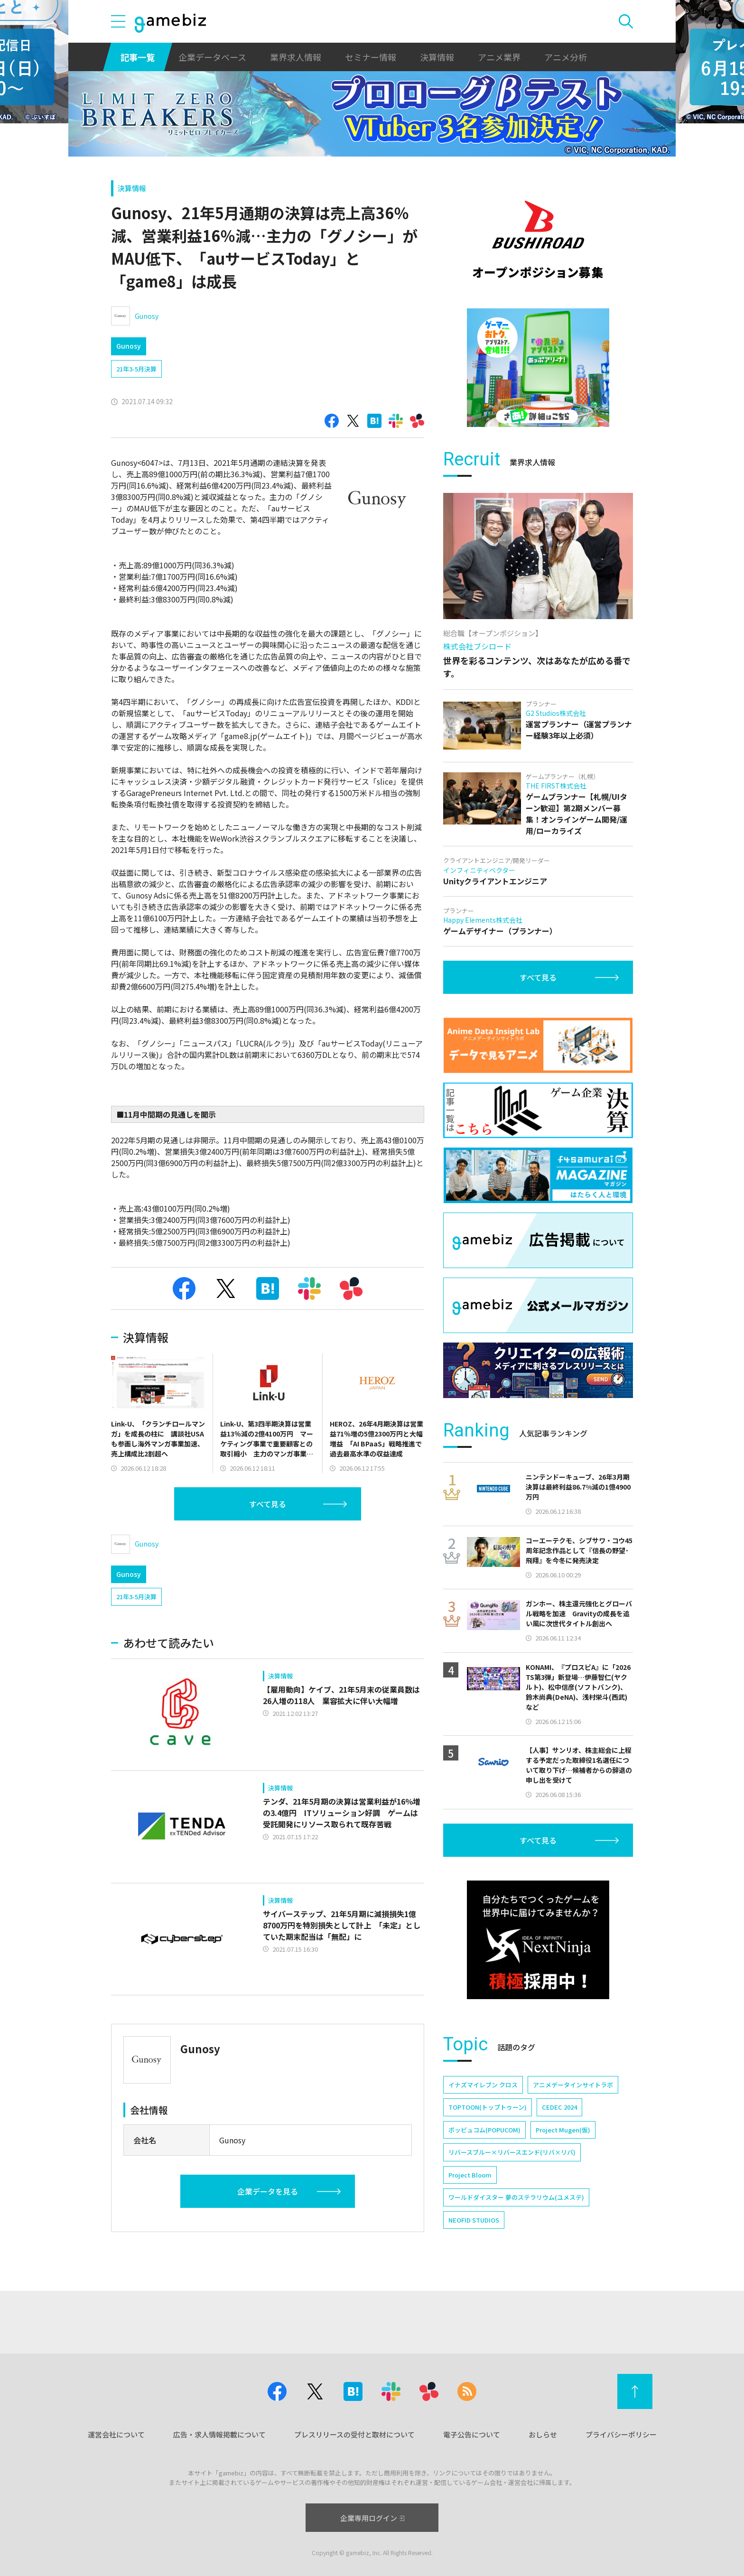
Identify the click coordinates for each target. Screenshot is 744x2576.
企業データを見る (267, 2191)
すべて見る (267, 1504)
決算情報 (437, 57)
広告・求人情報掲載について (219, 2434)
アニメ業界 (499, 57)
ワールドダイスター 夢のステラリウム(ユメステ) (516, 2197)
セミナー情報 (370, 57)
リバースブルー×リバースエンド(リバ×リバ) (512, 2152)
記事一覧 (138, 57)
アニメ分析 (565, 57)
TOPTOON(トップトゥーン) (487, 2107)
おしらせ (543, 2434)
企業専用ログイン (372, 2518)
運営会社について (116, 2434)
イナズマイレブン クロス (483, 2084)
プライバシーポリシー (621, 2434)
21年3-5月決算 (136, 368)
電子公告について (471, 2434)
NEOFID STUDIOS (473, 2219)
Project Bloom (470, 2174)
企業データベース (212, 57)
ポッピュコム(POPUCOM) (484, 2129)
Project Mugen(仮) (563, 2129)
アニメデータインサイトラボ (573, 2084)
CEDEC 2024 (559, 2107)
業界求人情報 (295, 57)
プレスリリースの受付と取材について (354, 2434)
